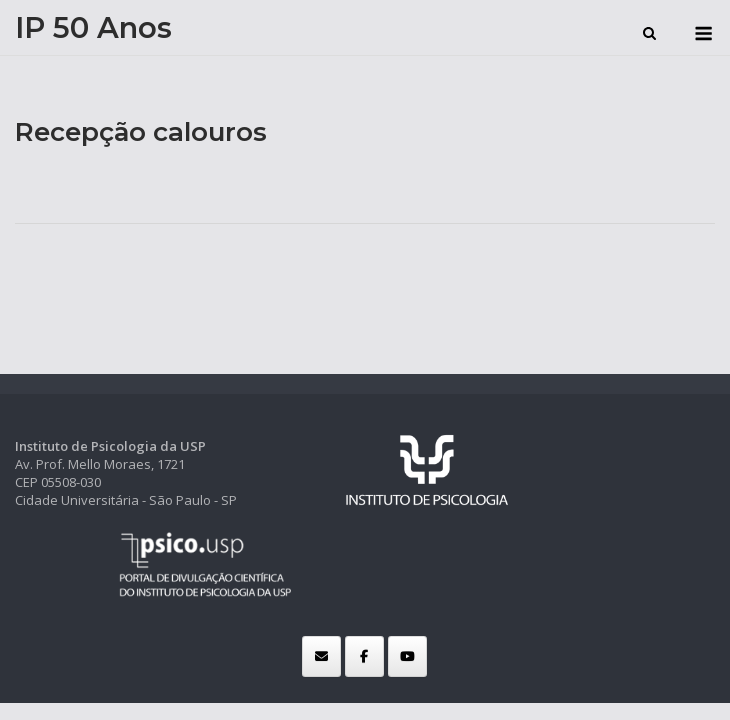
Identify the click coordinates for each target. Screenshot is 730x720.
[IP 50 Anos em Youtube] (407, 656)
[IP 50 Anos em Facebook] (364, 656)
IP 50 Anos (93, 27)
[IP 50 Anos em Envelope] (321, 656)
